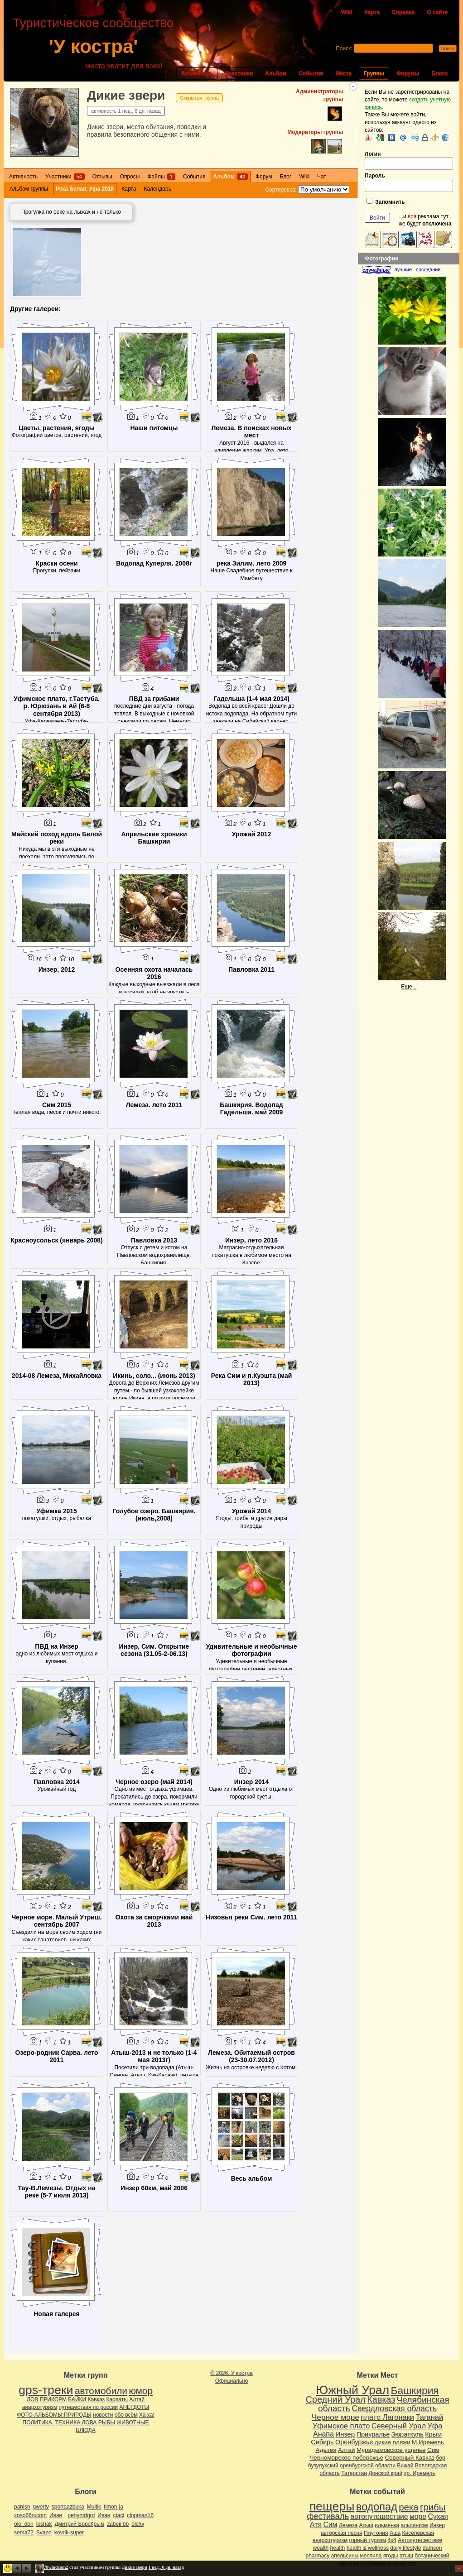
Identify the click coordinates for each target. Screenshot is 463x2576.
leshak (44, 2524)
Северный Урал (398, 2426)
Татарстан (354, 2473)
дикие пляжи (392, 2442)
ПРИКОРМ (53, 2399)
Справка (403, 12)
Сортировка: (280, 190)
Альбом (275, 73)
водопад (376, 2507)
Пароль (409, 182)
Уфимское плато (341, 2426)
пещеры (332, 2506)
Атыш (366, 2525)
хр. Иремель (419, 2473)
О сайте (437, 12)
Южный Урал (352, 2390)
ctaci (118, 2515)
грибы (432, 2507)
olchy (137, 2524)
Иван (55, 2515)
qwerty (40, 2507)
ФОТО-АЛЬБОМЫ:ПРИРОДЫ (54, 2415)
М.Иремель (428, 2442)
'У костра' (93, 46)
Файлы (161, 176)
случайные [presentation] (376, 270)
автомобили (101, 2390)
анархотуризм (39, 2407)
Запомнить (386, 201)
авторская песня (341, 2533)
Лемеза (348, 2525)
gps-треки (46, 2390)
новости (103, 2415)
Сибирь (322, 2442)
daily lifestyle (405, 2548)
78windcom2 (56, 2567)
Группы (374, 73)
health (337, 2548)
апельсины (345, 2555)
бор (440, 2458)
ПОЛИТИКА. (38, 2422)
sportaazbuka (68, 2507)
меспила (371, 2555)
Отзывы (102, 176)
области (385, 2465)
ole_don (24, 2524)
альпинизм (414, 2525)
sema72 (24, 2532)
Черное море (335, 2417)
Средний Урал (335, 2399)
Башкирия (415, 2390)
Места (343, 73)
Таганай (429, 2417)
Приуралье (373, 2434)
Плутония (376, 2533)
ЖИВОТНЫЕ (132, 2422)
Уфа (434, 2426)
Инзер (345, 2434)
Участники (239, 73)
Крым (433, 2434)
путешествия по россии (88, 2407)
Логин (409, 160)
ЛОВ (32, 2399)
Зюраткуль (407, 2434)
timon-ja (113, 2507)
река (408, 2507)
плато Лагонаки (387, 2417)
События (311, 73)
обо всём (126, 2415)
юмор (141, 2390)
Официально (231, 2381)
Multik (94, 2507)
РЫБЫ (106, 2422)
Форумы (407, 73)
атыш (406, 2555)
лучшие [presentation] (403, 269)
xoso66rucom (30, 2515)
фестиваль (328, 2516)
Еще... (408, 986)
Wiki (346, 12)
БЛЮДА (85, 2430)
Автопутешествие (420, 2540)
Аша (395, 2533)
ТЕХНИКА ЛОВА (76, 2422)
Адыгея (326, 2449)
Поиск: (344, 48)
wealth (321, 2548)
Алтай (137, 2399)
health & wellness (368, 2548)
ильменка (387, 2525)
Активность (197, 73)
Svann (44, 2532)
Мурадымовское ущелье (391, 2449)
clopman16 (140, 2515)
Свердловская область (394, 2408)
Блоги (439, 73)
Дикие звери (126, 95)
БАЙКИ (77, 2399)
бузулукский (323, 2465)
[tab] (378, 269)
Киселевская (418, 2533)
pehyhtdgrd (81, 2515)
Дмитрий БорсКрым (79, 2524)
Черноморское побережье (346, 2457)
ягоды (390, 2555)
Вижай (405, 2465)
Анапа (323, 2434)
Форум (264, 176)
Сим (433, 2449)
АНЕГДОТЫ (134, 2407)
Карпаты (116, 2399)
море (418, 2516)
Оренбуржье (354, 2442)
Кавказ (96, 2399)
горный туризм (367, 2540)
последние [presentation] (428, 269)
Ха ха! (146, 2415)
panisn (22, 2507)
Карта (372, 12)
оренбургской (357, 2465)
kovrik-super (69, 2532)
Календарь (157, 189)
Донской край (385, 2473)
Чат (321, 176)
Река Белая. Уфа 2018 (85, 189)
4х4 (391, 2540)
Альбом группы (29, 189)
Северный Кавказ (409, 2457)
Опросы (130, 176)
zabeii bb (118, 2524)
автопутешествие (379, 2516)
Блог (285, 176)
